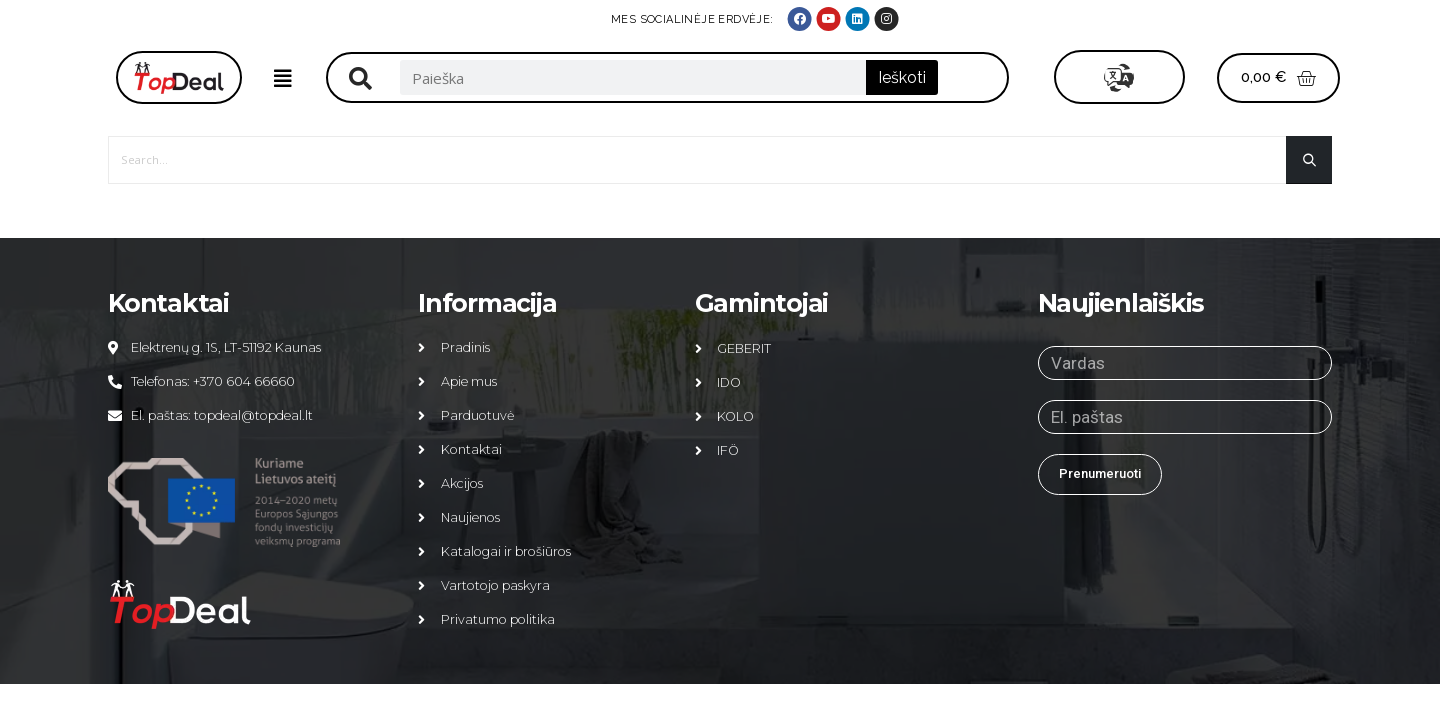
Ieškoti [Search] (902, 77)
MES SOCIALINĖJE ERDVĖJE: (1133, 19)
